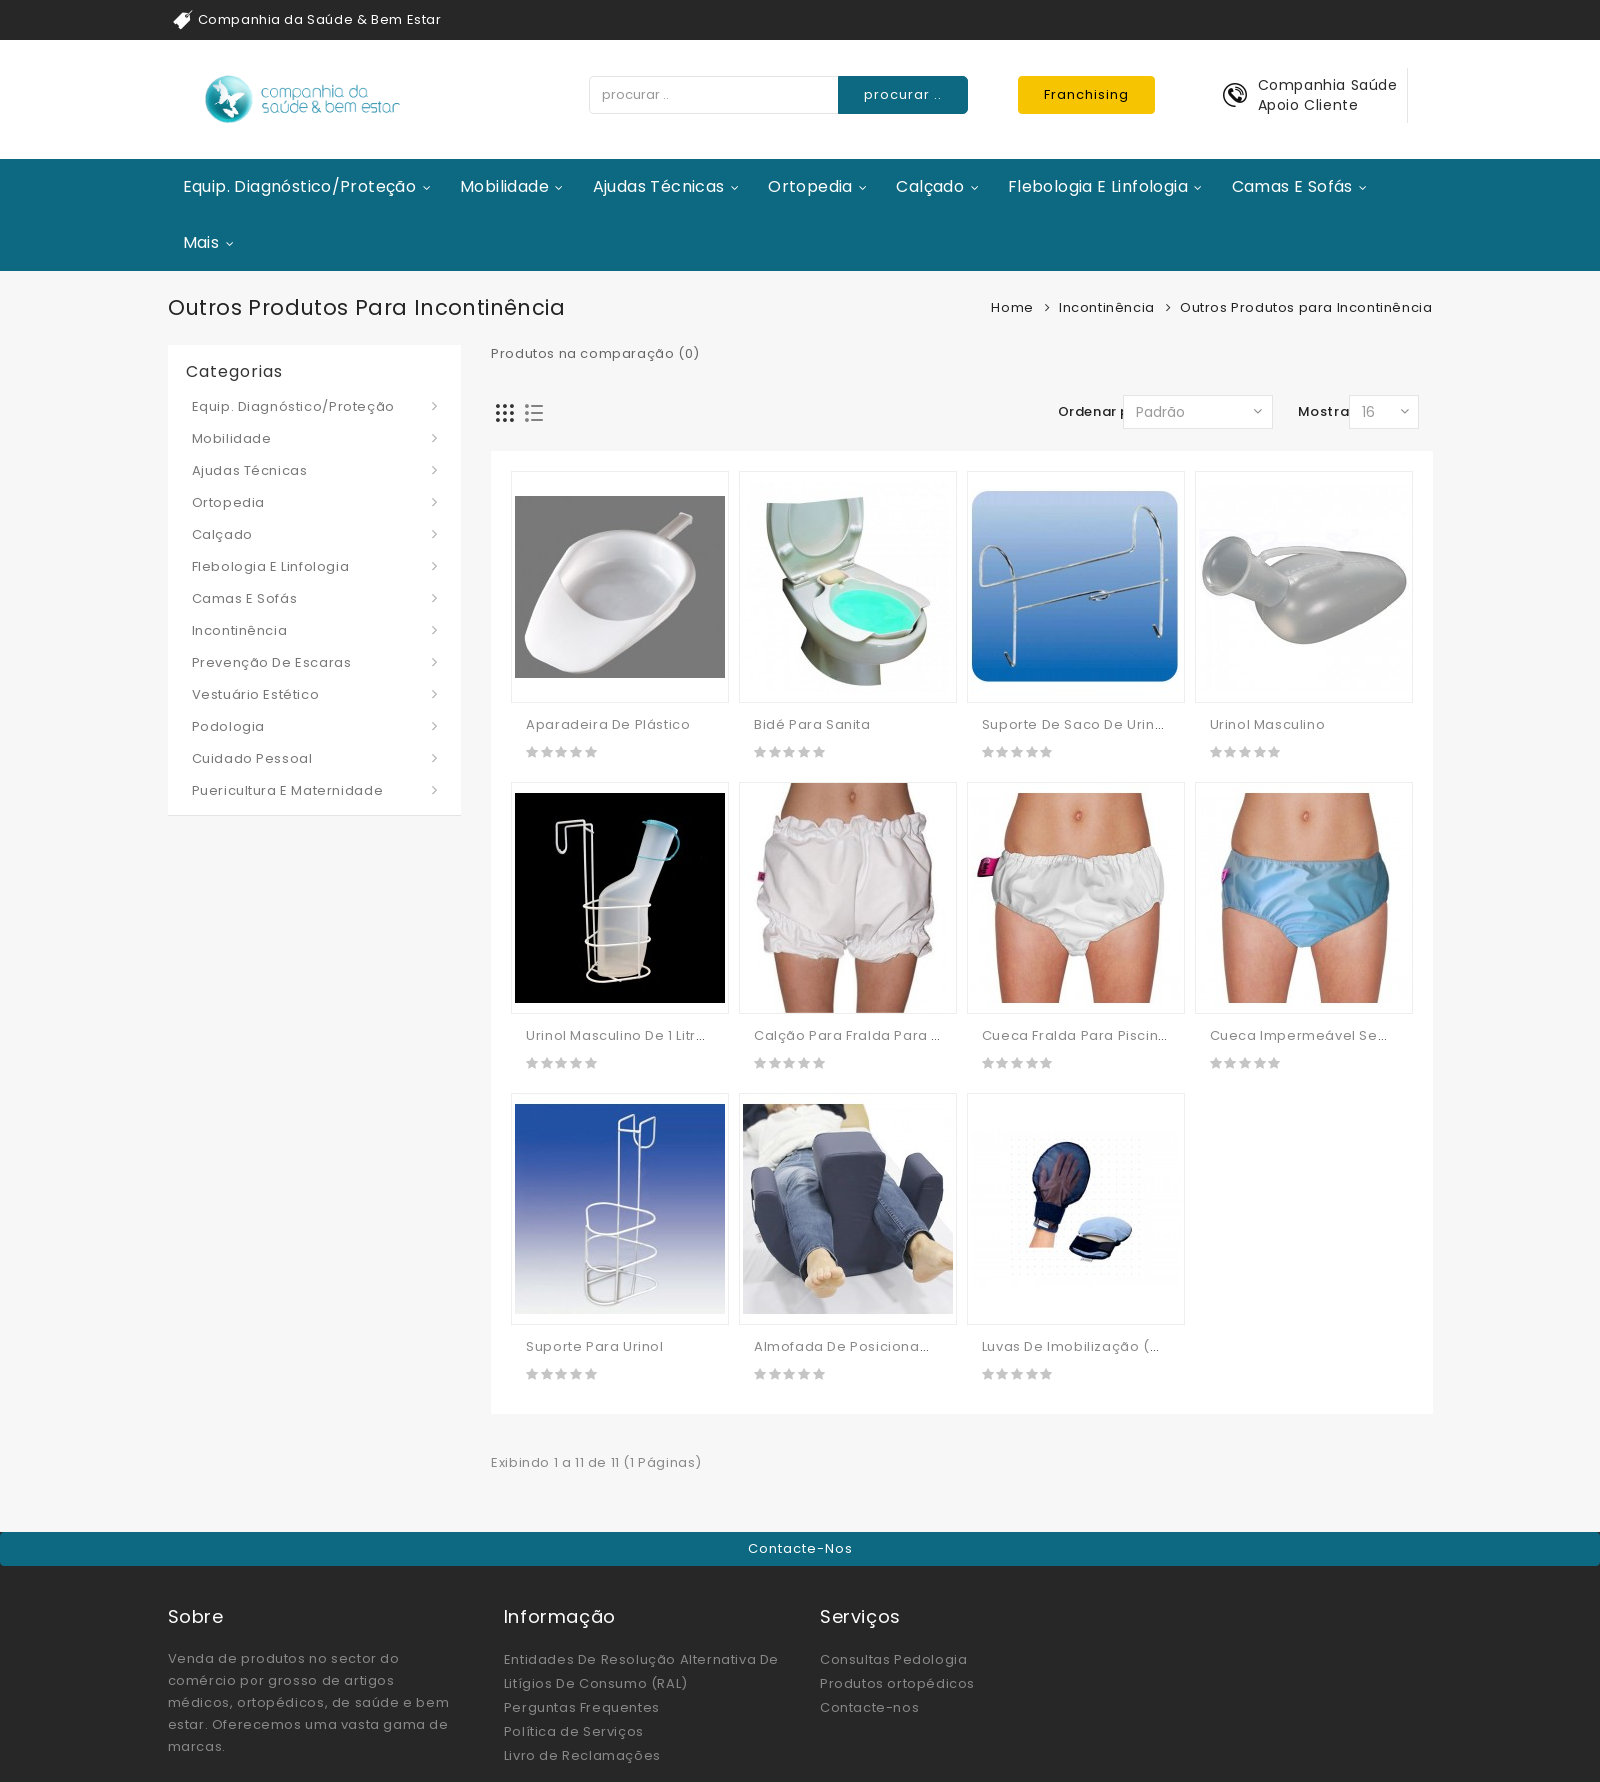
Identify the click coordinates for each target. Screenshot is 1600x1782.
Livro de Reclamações (582, 1755)
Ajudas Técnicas (659, 186)
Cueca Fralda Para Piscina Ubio (1093, 1035)
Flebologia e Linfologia (1098, 186)
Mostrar (1326, 411)
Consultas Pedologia (893, 1659)
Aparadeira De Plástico (608, 724)
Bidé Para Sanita (812, 724)
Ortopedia (810, 186)
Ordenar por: (1103, 411)
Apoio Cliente (1308, 105)
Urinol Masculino (1268, 724)
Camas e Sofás (1292, 186)
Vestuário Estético (256, 694)
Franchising (1086, 94)
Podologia (228, 726)
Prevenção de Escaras (272, 662)
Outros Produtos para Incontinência (1306, 307)
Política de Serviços (574, 1731)
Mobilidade (504, 186)
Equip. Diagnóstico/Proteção (300, 186)
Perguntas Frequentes (582, 1707)
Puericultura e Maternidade (288, 790)
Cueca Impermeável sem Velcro (1326, 1035)
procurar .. (903, 94)
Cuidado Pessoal (252, 758)
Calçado (930, 186)
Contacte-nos (800, 1548)
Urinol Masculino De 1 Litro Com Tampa (661, 1035)
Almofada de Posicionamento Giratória (893, 1346)
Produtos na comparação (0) (595, 353)
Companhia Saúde (1328, 85)
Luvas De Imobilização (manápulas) (1108, 1346)
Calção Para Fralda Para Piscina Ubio (886, 1035)
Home (1012, 307)
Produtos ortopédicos (897, 1683)
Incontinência (1107, 307)
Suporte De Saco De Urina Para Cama (1115, 724)
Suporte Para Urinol (594, 1346)
